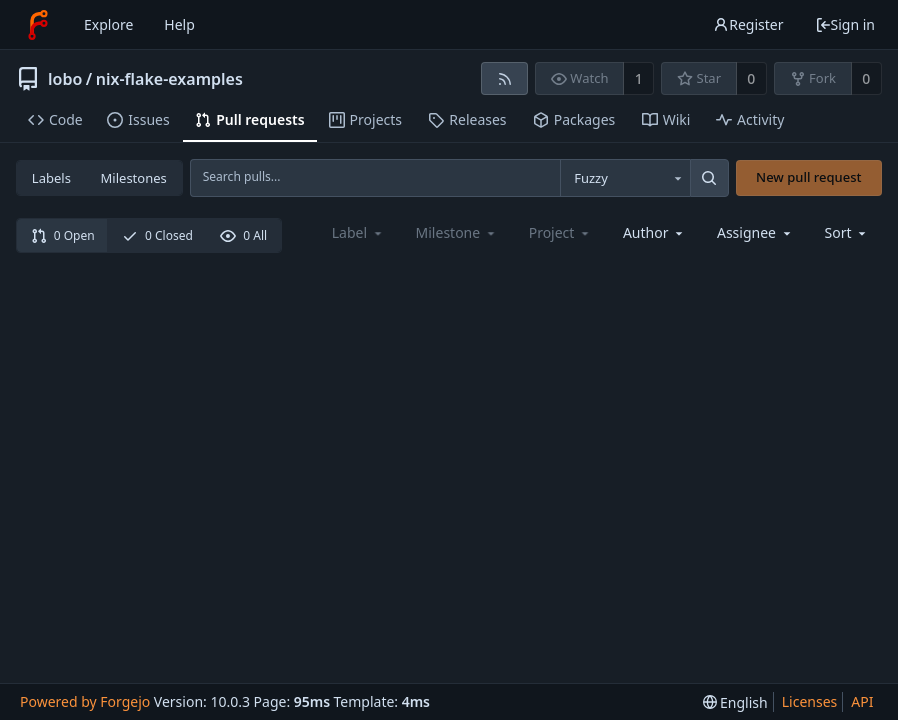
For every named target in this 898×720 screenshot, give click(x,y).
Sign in (845, 24)
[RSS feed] (504, 78)
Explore (108, 24)
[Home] (38, 25)
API (862, 701)
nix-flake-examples (169, 79)
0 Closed (157, 235)
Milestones (134, 178)
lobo (65, 79)
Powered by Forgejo (85, 701)
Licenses (810, 701)
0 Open (63, 235)
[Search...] (709, 178)
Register (748, 24)
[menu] (847, 232)
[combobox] (625, 178)
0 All (243, 235)
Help (179, 24)
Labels (51, 178)
